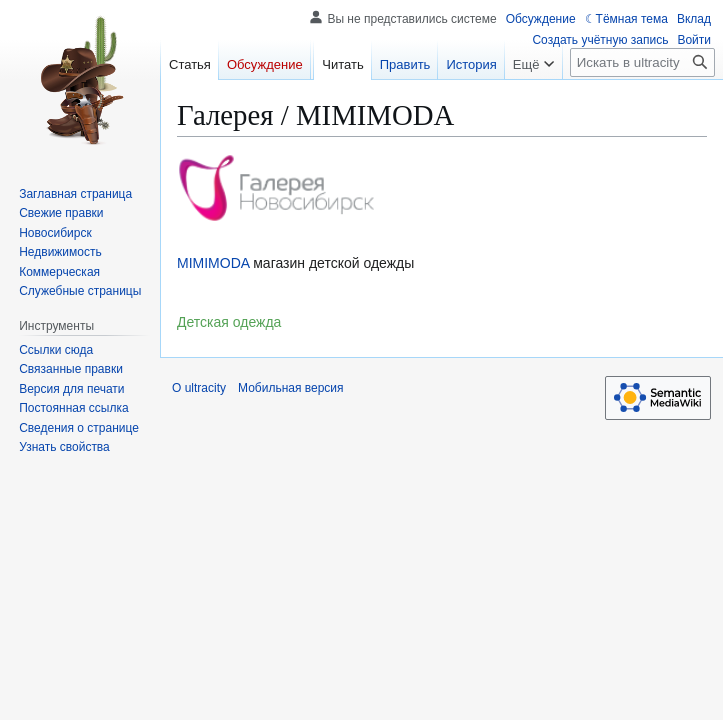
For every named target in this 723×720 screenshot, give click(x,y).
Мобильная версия (291, 388)
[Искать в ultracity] (642, 62)
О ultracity (199, 388)
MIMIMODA (213, 263)
